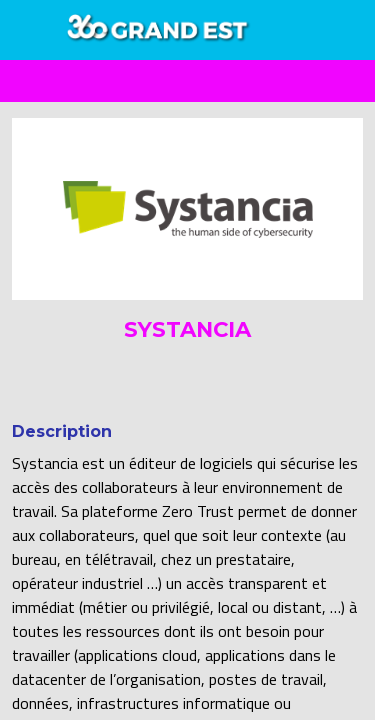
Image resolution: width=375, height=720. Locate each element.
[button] (30, 30)
